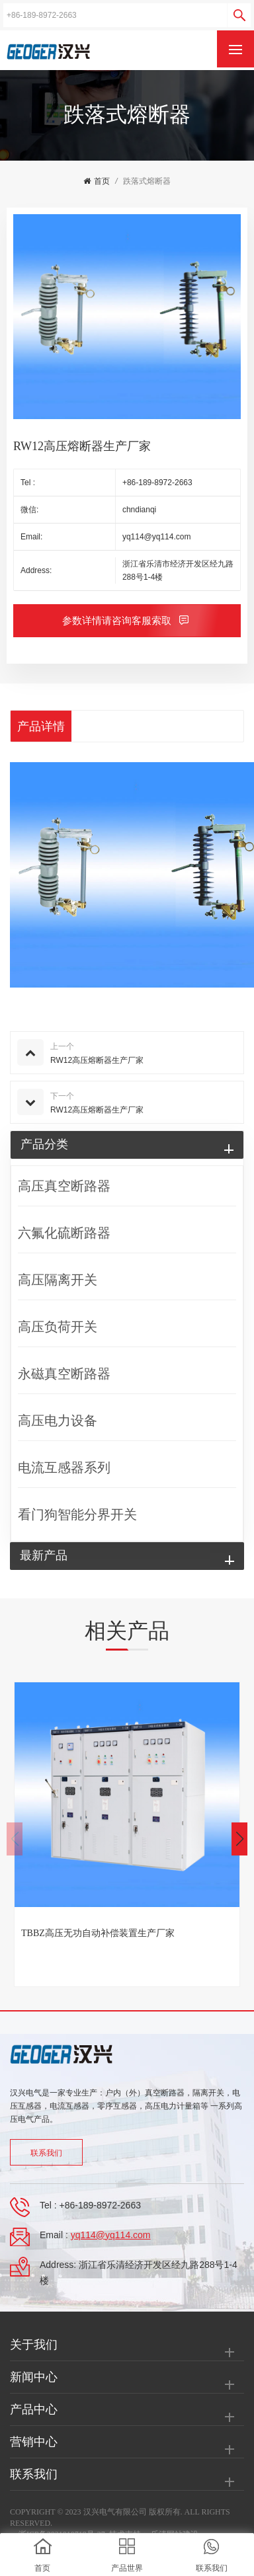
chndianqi (139, 509)
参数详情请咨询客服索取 (118, 620)
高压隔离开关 (57, 1279)
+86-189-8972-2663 (157, 482)
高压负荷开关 (57, 1326)
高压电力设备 (57, 1420)
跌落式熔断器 (147, 181)
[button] (239, 1838)
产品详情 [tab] (41, 726)
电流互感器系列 (64, 1467)
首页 (96, 181)
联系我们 (46, 2153)
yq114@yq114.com (156, 536)
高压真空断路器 (64, 1186)
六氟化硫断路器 (64, 1233)
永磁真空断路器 (64, 1373)
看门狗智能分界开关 (77, 1514)
